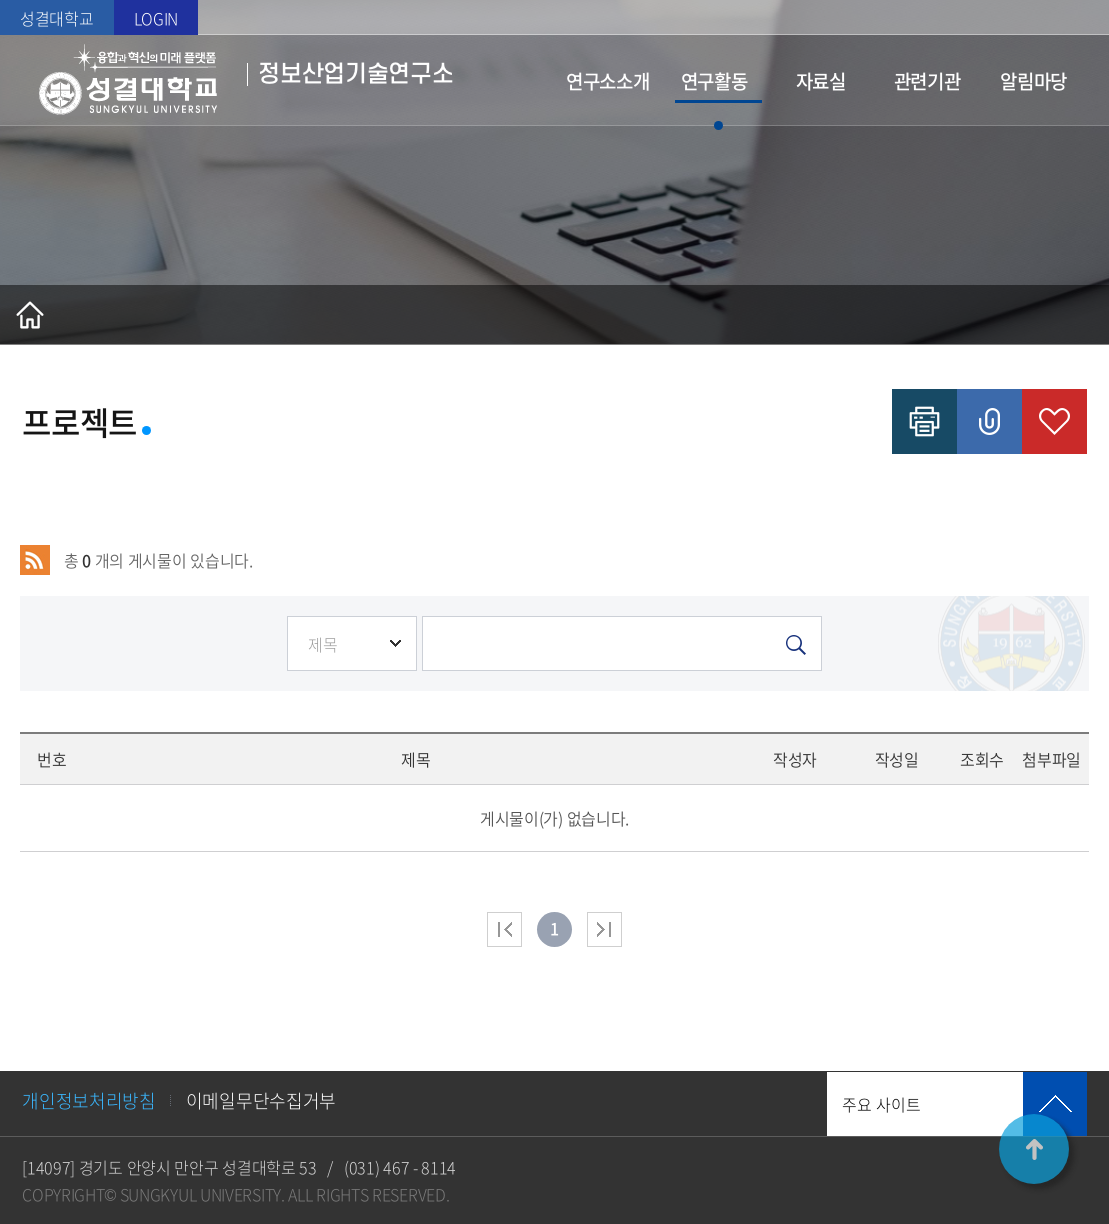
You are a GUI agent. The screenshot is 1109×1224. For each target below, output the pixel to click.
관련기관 (927, 81)
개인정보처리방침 (89, 1100)
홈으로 (30, 315)
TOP (1034, 1149)
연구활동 (714, 81)
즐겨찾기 (1054, 421)
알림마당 (1033, 81)
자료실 (821, 81)
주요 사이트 (881, 1104)
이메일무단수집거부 (261, 1100)
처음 (504, 929)
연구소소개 (608, 81)
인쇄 (924, 421)
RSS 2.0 (35, 560)
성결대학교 (57, 18)
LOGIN (156, 18)
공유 (989, 421)
